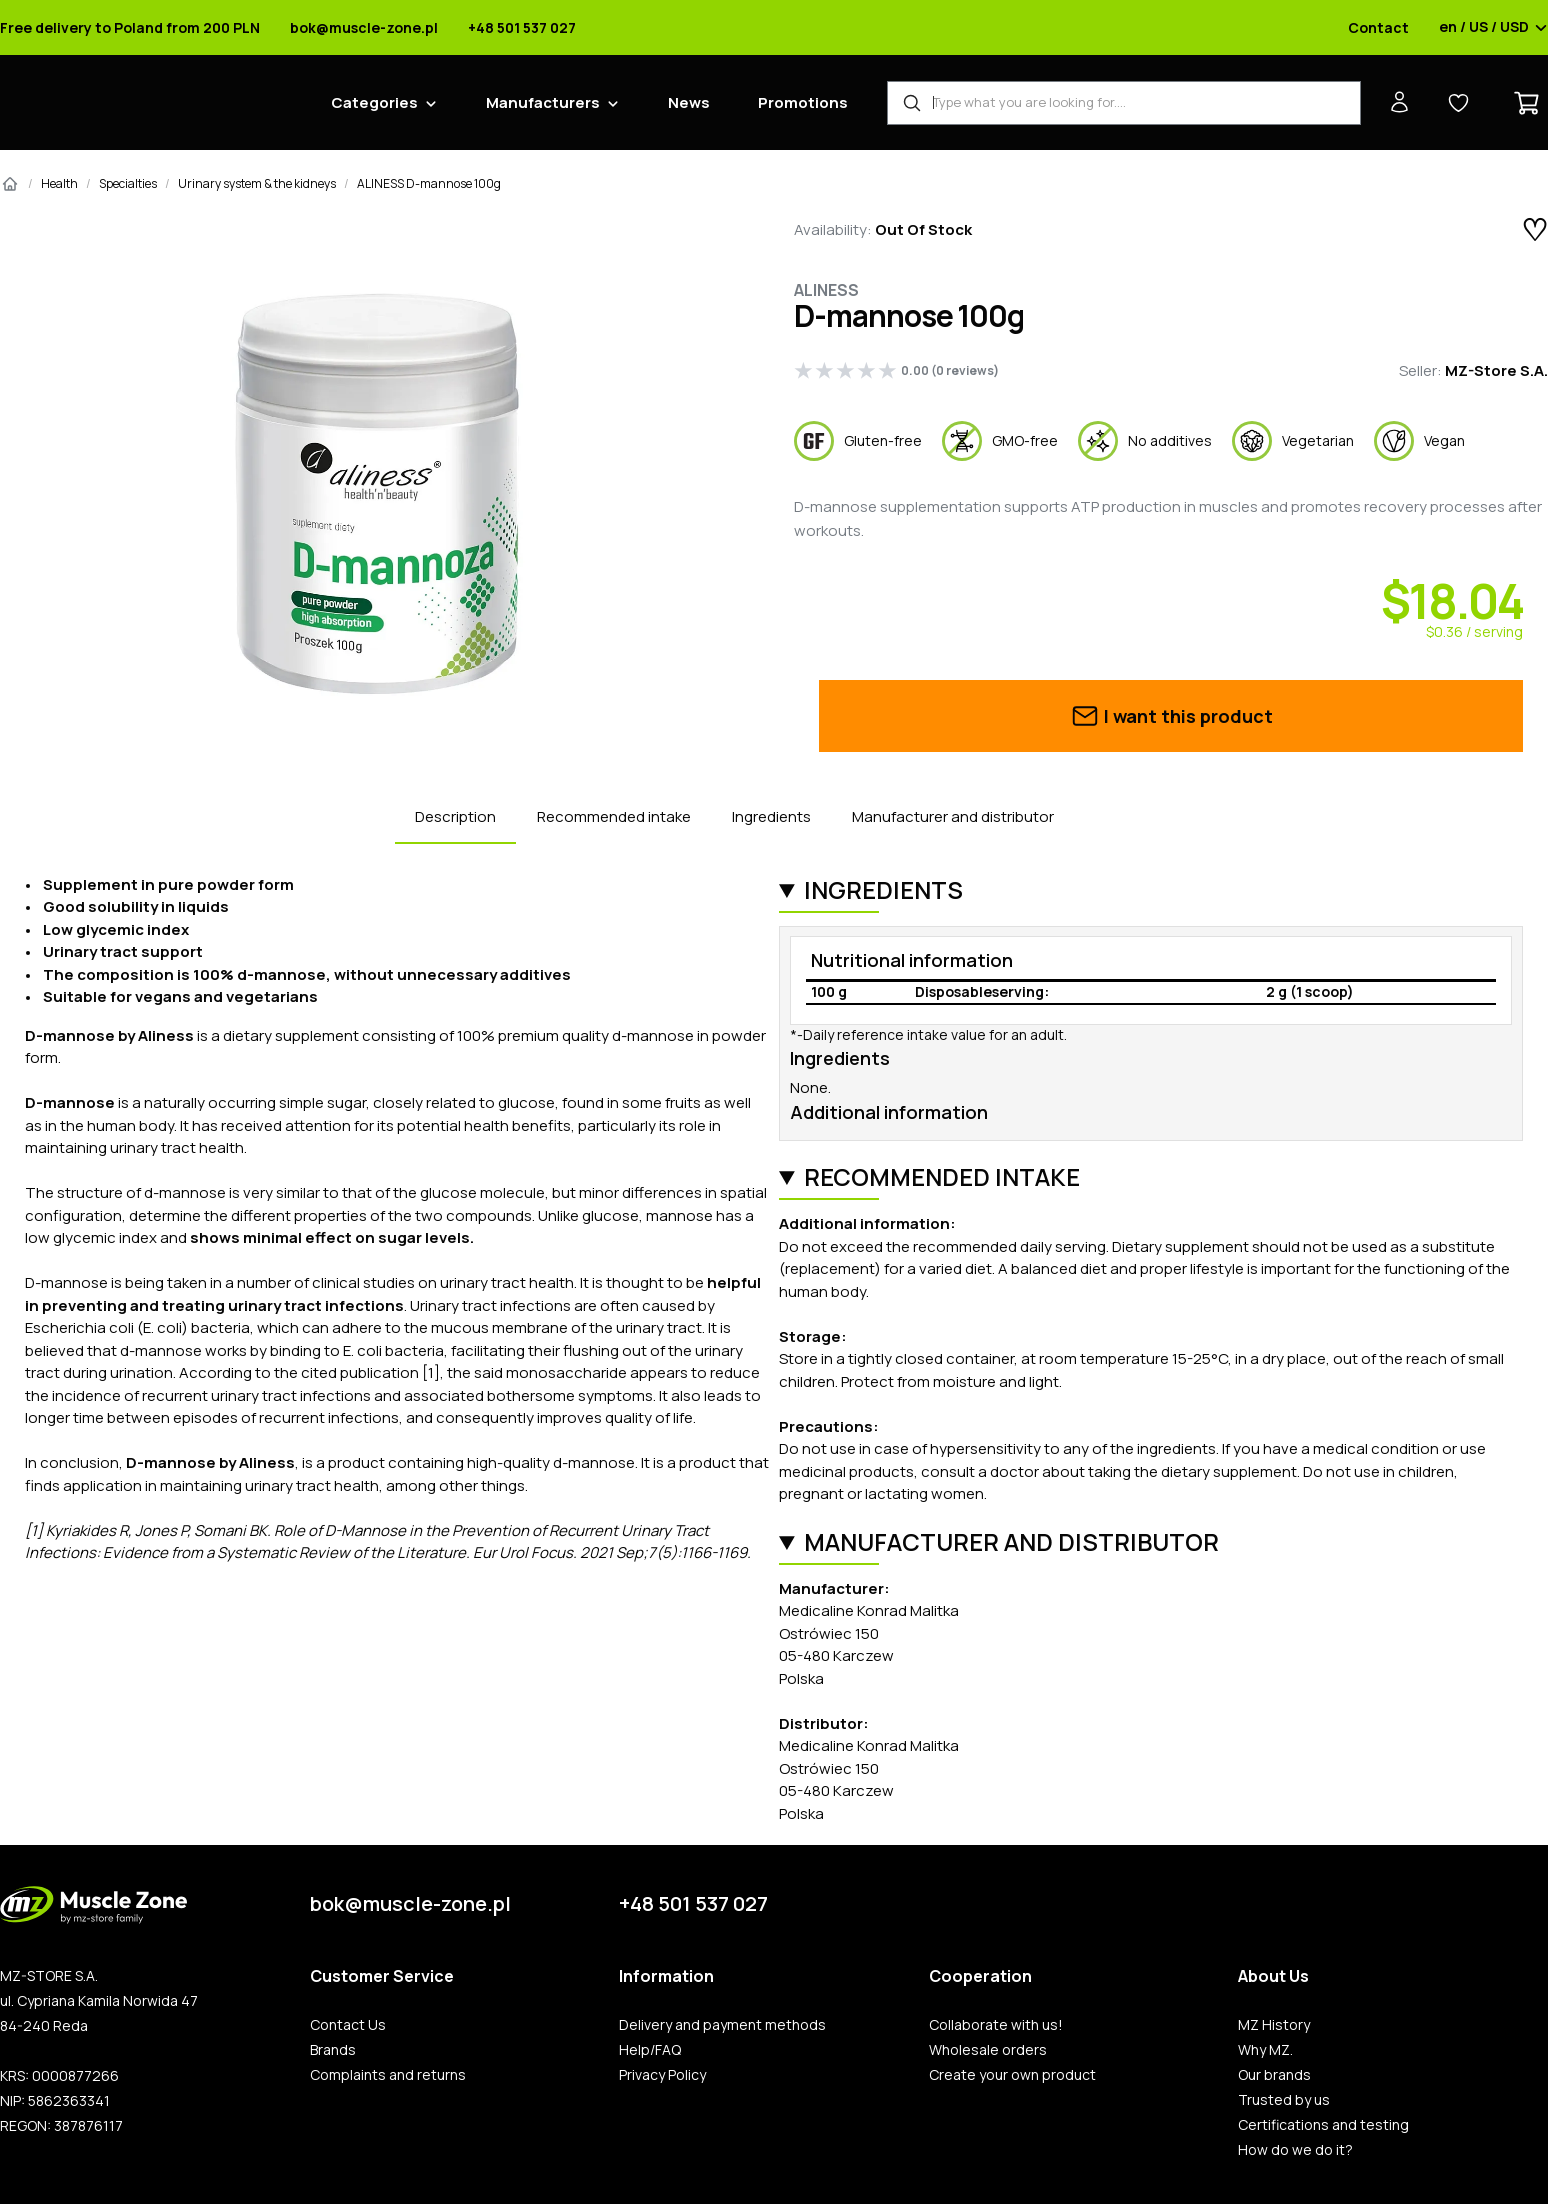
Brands (333, 2050)
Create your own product (1012, 2075)
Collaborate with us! (996, 2025)
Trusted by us (1284, 2100)
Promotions (803, 102)
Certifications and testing (1323, 2125)
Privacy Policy (662, 2075)
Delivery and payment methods (722, 2025)
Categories (374, 102)
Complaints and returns (388, 2075)
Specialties (128, 183)
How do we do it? (1295, 2150)
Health (59, 183)
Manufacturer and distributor (953, 816)
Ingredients (771, 816)
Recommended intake (614, 816)
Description (455, 816)
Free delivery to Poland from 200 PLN (130, 28)
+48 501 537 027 (522, 28)
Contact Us (348, 2025)
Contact (1378, 28)
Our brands (1274, 2075)
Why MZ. (1265, 2050)
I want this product (1171, 716)
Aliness (826, 290)
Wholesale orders (988, 2050)
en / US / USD (1493, 28)
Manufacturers (543, 102)
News (689, 102)
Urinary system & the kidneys (257, 183)
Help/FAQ (650, 2050)
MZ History (1274, 2025)
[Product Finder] (1124, 103)
